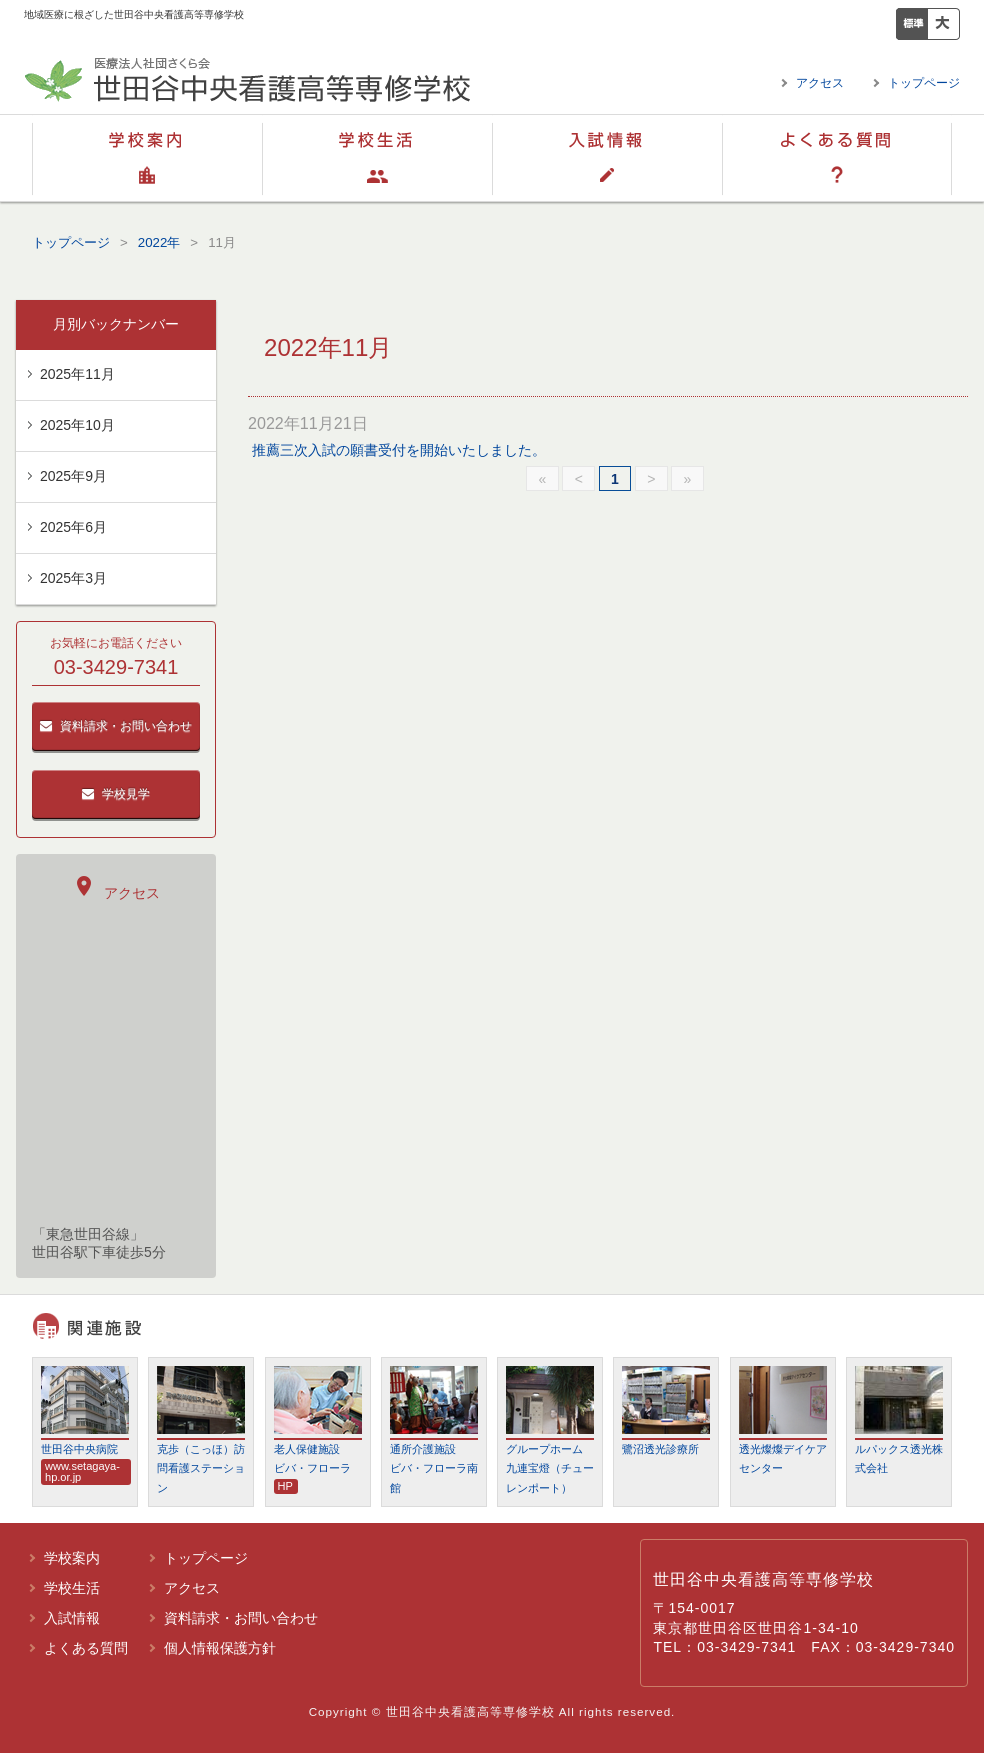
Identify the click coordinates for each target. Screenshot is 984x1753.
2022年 (159, 242)
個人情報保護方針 (220, 1648)
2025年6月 (73, 527)
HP (285, 1486)
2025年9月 (73, 476)
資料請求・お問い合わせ (116, 726)
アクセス (820, 83)
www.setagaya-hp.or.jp (82, 1471)
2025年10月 (77, 425)
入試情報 (607, 158)
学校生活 (377, 158)
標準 (912, 24)
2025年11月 (77, 374)
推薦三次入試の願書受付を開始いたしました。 (399, 450)
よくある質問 (837, 158)
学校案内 (147, 158)
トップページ (924, 83)
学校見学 (116, 794)
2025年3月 (73, 578)
